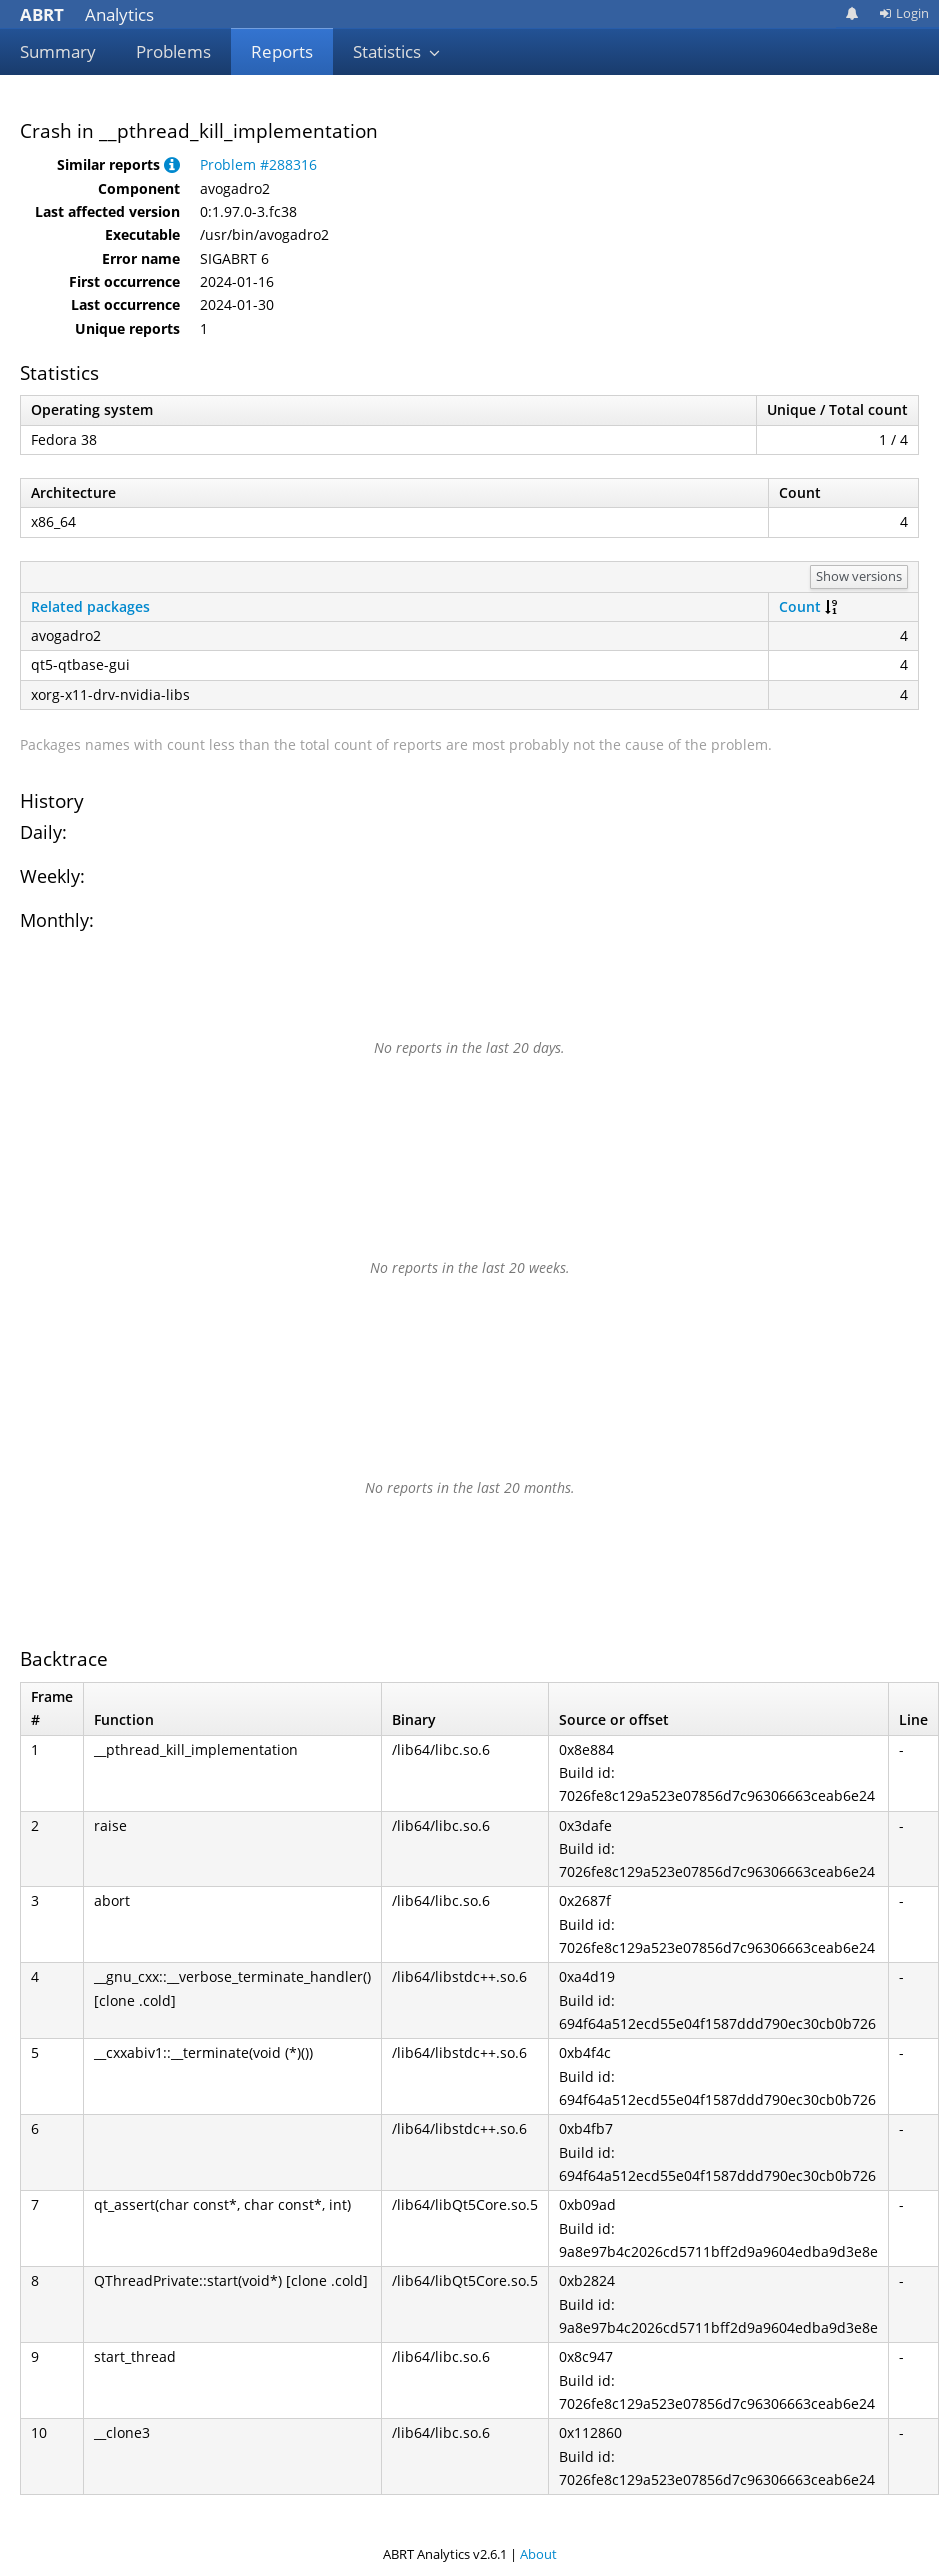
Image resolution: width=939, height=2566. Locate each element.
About (538, 2554)
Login (904, 13)
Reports (282, 51)
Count (800, 606)
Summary (58, 51)
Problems (173, 51)
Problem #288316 (258, 164)
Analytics (87, 14)
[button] (172, 164)
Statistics (397, 51)
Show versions (859, 576)
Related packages (90, 606)
